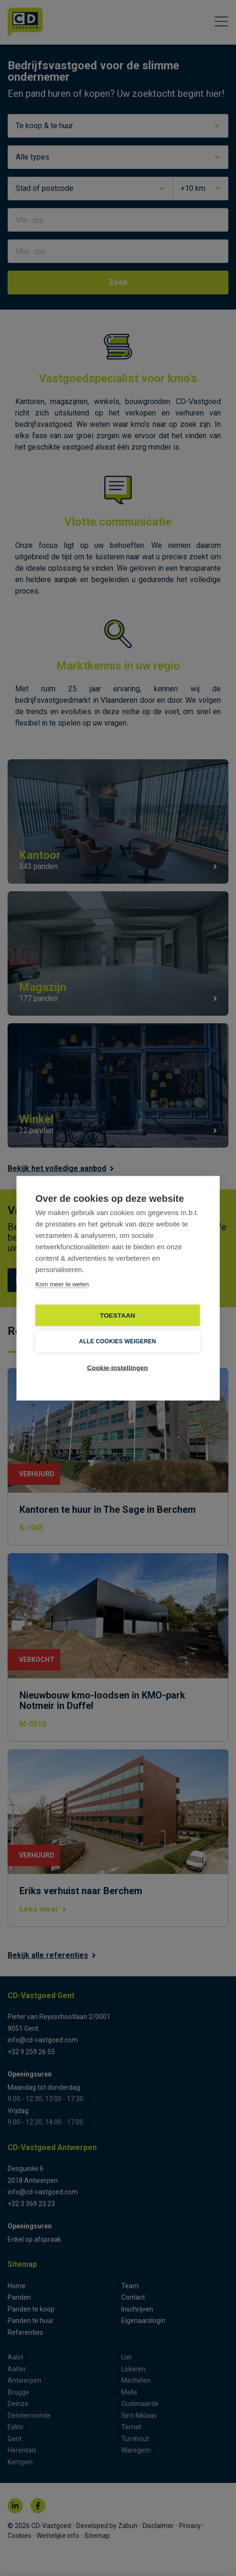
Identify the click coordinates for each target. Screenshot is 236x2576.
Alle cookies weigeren (117, 1341)
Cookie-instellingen (117, 1367)
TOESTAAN (118, 1315)
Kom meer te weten (62, 1283)
